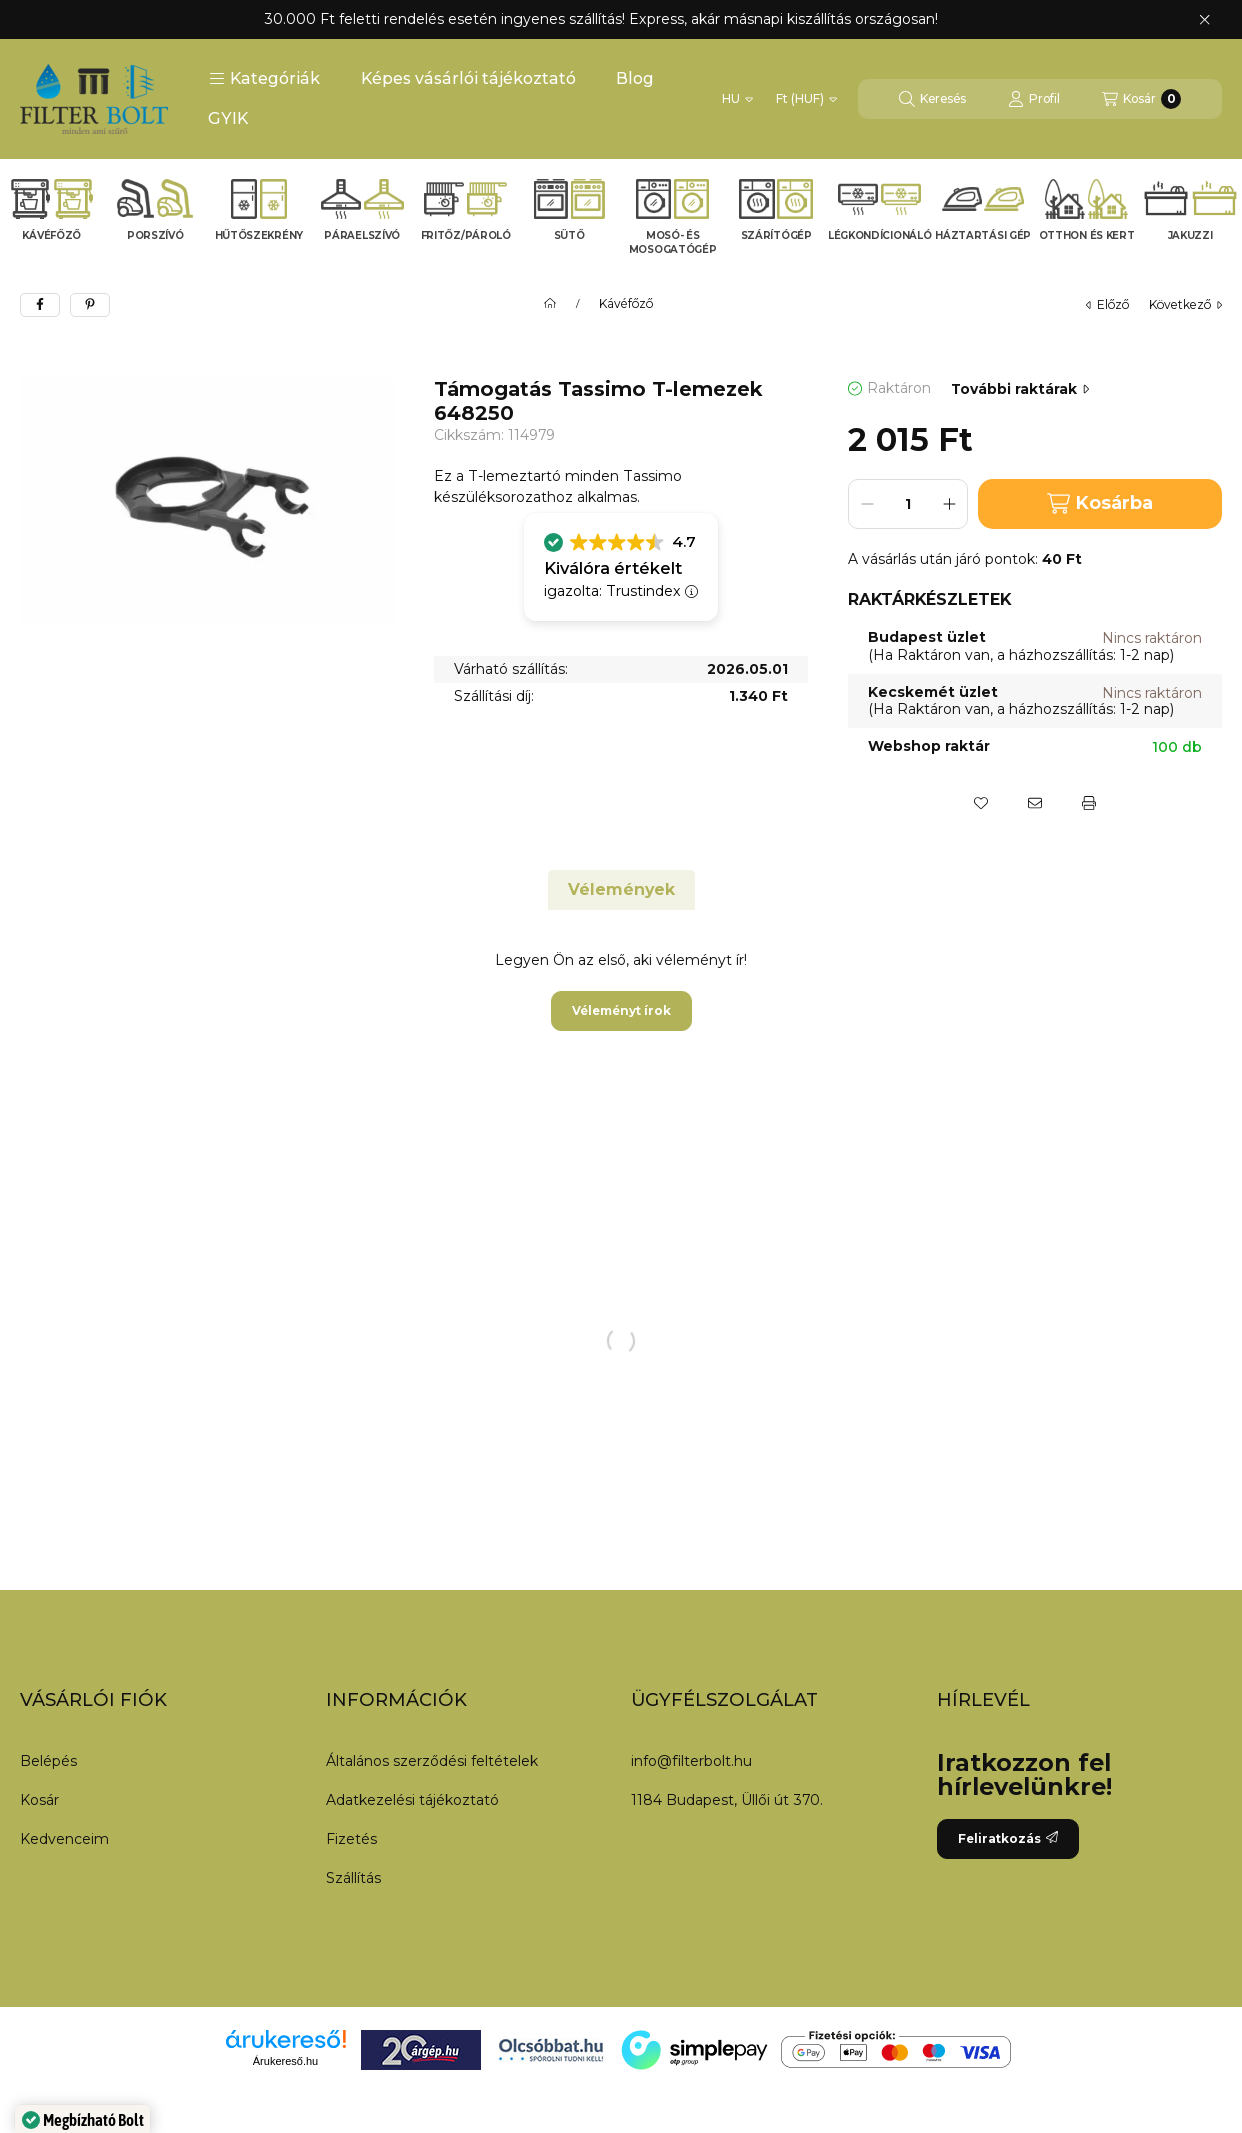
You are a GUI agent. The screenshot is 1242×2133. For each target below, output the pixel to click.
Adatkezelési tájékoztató (412, 1800)
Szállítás (353, 1878)
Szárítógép (776, 235)
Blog (635, 78)
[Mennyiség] (908, 504)
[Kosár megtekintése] (1141, 99)
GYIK (228, 118)
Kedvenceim (64, 1839)
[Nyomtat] (1089, 803)
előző (1107, 304)
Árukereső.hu (285, 2061)
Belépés (48, 1761)
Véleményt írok (621, 1010)
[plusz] (949, 504)
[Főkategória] (550, 304)
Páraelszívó (362, 235)
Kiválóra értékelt (613, 568)
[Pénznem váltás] (806, 99)
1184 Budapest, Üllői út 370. (727, 1800)
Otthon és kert (1087, 235)
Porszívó (155, 235)
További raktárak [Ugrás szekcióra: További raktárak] (1020, 389)
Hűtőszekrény (259, 235)
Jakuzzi (1190, 235)
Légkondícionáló (880, 235)
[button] (264, 79)
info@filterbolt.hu (691, 1761)
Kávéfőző (51, 235)
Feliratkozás (1008, 1838)
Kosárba (1100, 503)
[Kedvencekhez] (981, 803)
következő (1185, 304)
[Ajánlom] (1035, 803)
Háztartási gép (983, 235)
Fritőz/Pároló (466, 235)
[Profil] (1034, 99)
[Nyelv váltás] (737, 99)
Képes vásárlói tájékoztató (468, 78)
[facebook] (40, 305)
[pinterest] (90, 305)
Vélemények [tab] (621, 889)
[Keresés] (932, 99)
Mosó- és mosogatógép (673, 242)
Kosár (39, 1800)
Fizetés (351, 1839)
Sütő (569, 235)
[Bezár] (1204, 20)
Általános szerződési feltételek (432, 1761)
